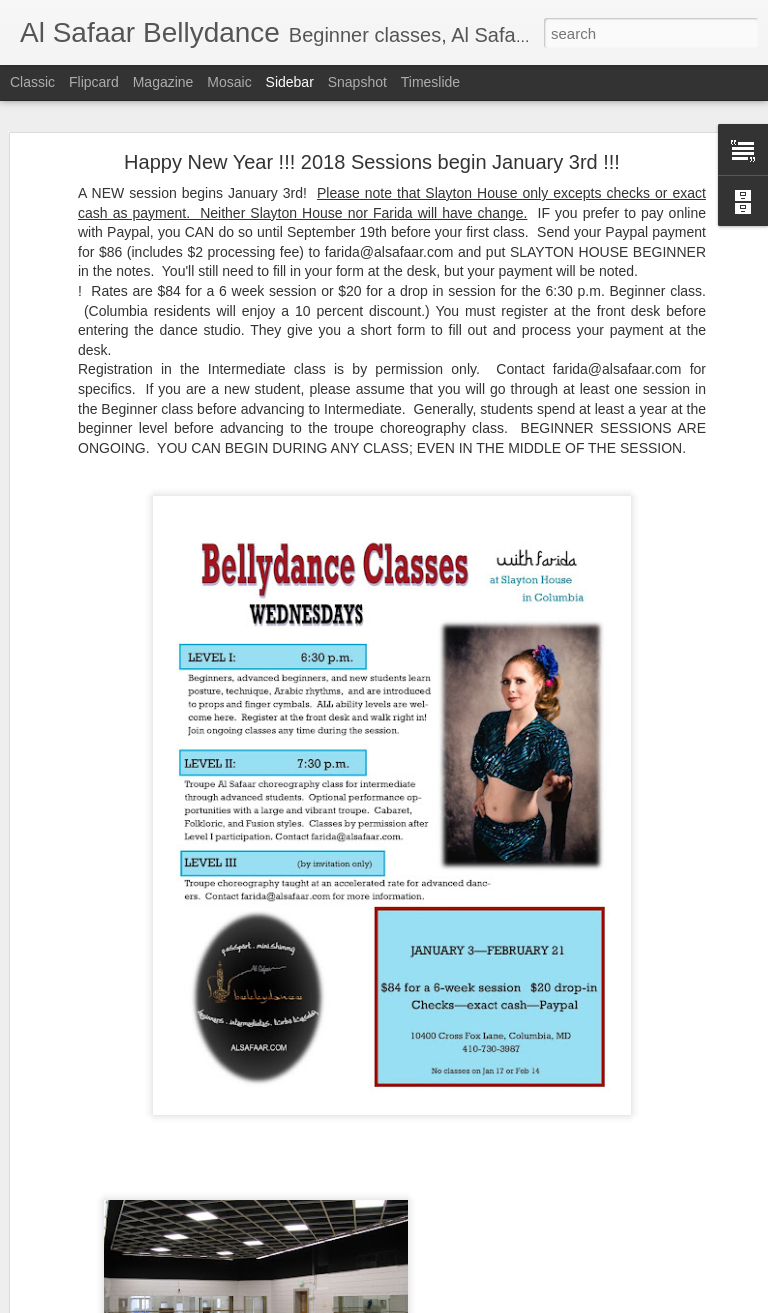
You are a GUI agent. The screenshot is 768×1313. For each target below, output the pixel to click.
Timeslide (430, 82)
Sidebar (290, 82)
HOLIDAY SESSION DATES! (126, 1247)
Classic (32, 82)
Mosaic (229, 82)
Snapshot (357, 82)
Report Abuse (505, 1302)
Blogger (446, 1302)
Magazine (163, 82)
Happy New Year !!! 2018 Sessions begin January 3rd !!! (372, 119)
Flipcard (94, 82)
